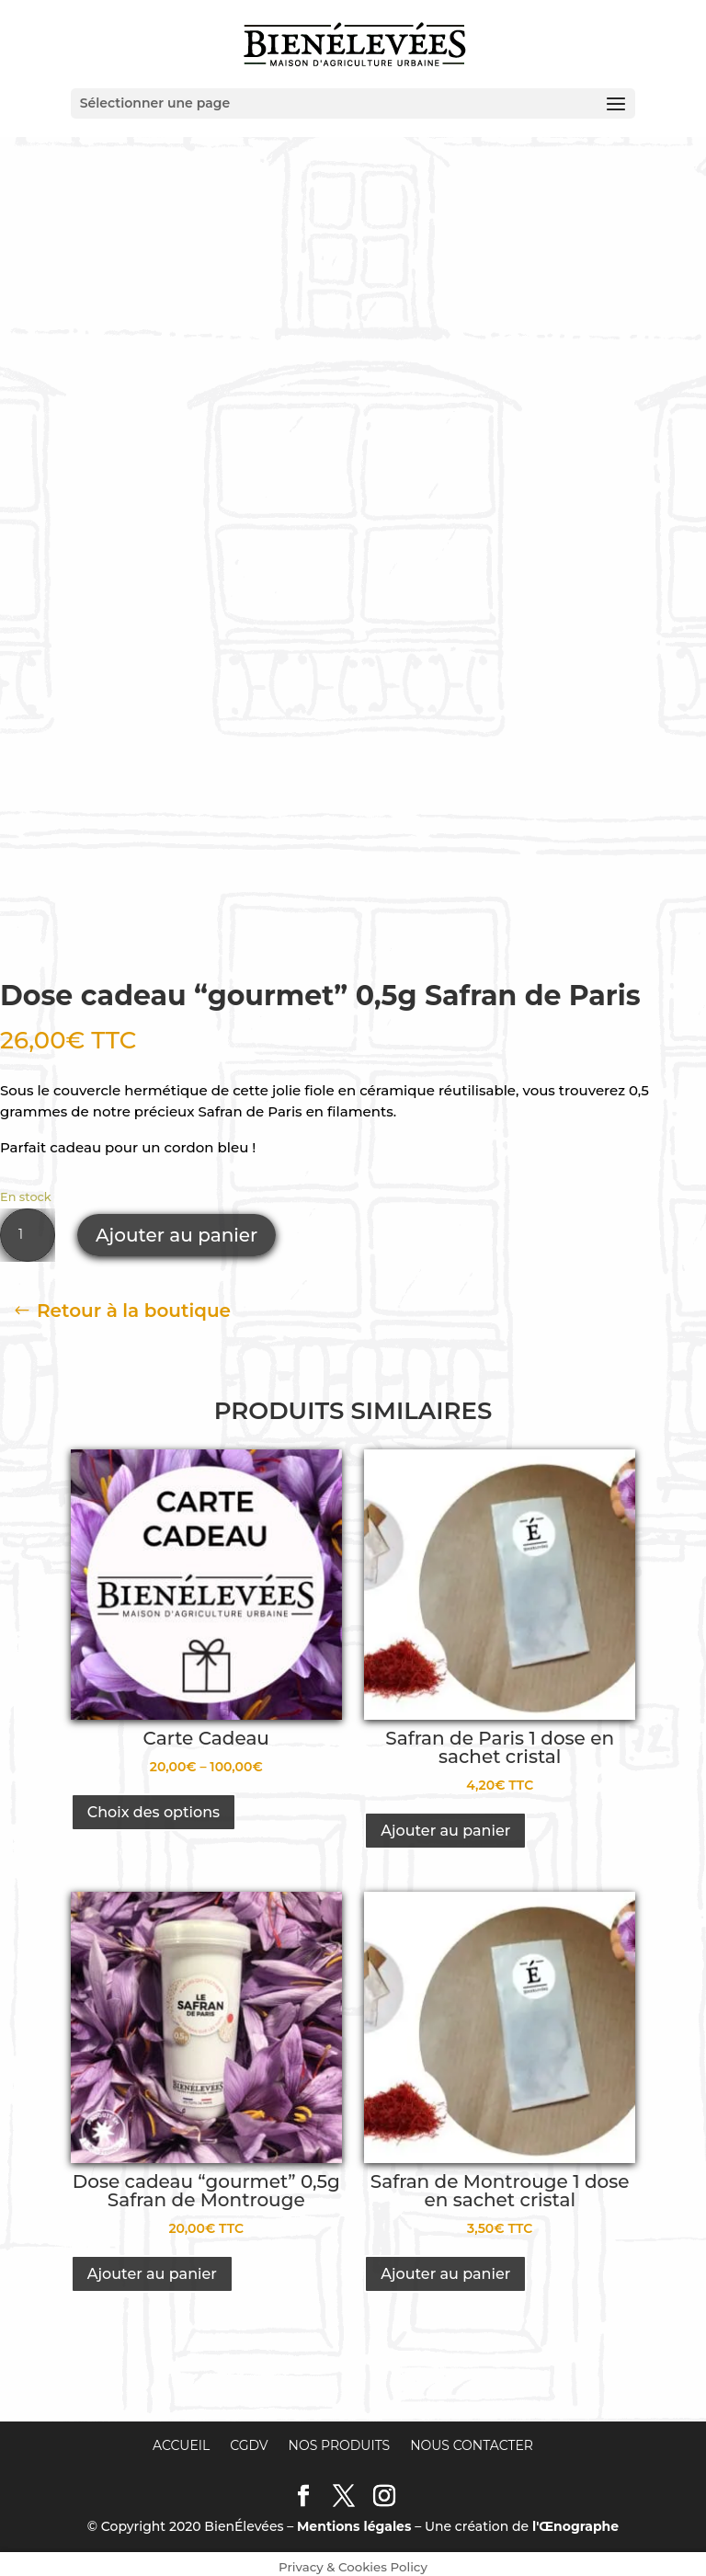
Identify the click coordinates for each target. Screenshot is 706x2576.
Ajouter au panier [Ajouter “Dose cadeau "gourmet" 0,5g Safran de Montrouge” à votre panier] (152, 2266)
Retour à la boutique (134, 1303)
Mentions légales (354, 2520)
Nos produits (340, 2438)
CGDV (249, 2438)
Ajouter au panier (176, 1228)
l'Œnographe (575, 2520)
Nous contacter (471, 2438)
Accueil (181, 2438)
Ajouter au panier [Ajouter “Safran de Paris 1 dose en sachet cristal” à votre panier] (445, 1823)
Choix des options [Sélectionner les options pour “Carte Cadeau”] (153, 1805)
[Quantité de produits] (27, 1227)
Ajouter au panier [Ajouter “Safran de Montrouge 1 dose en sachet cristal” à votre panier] (445, 2266)
